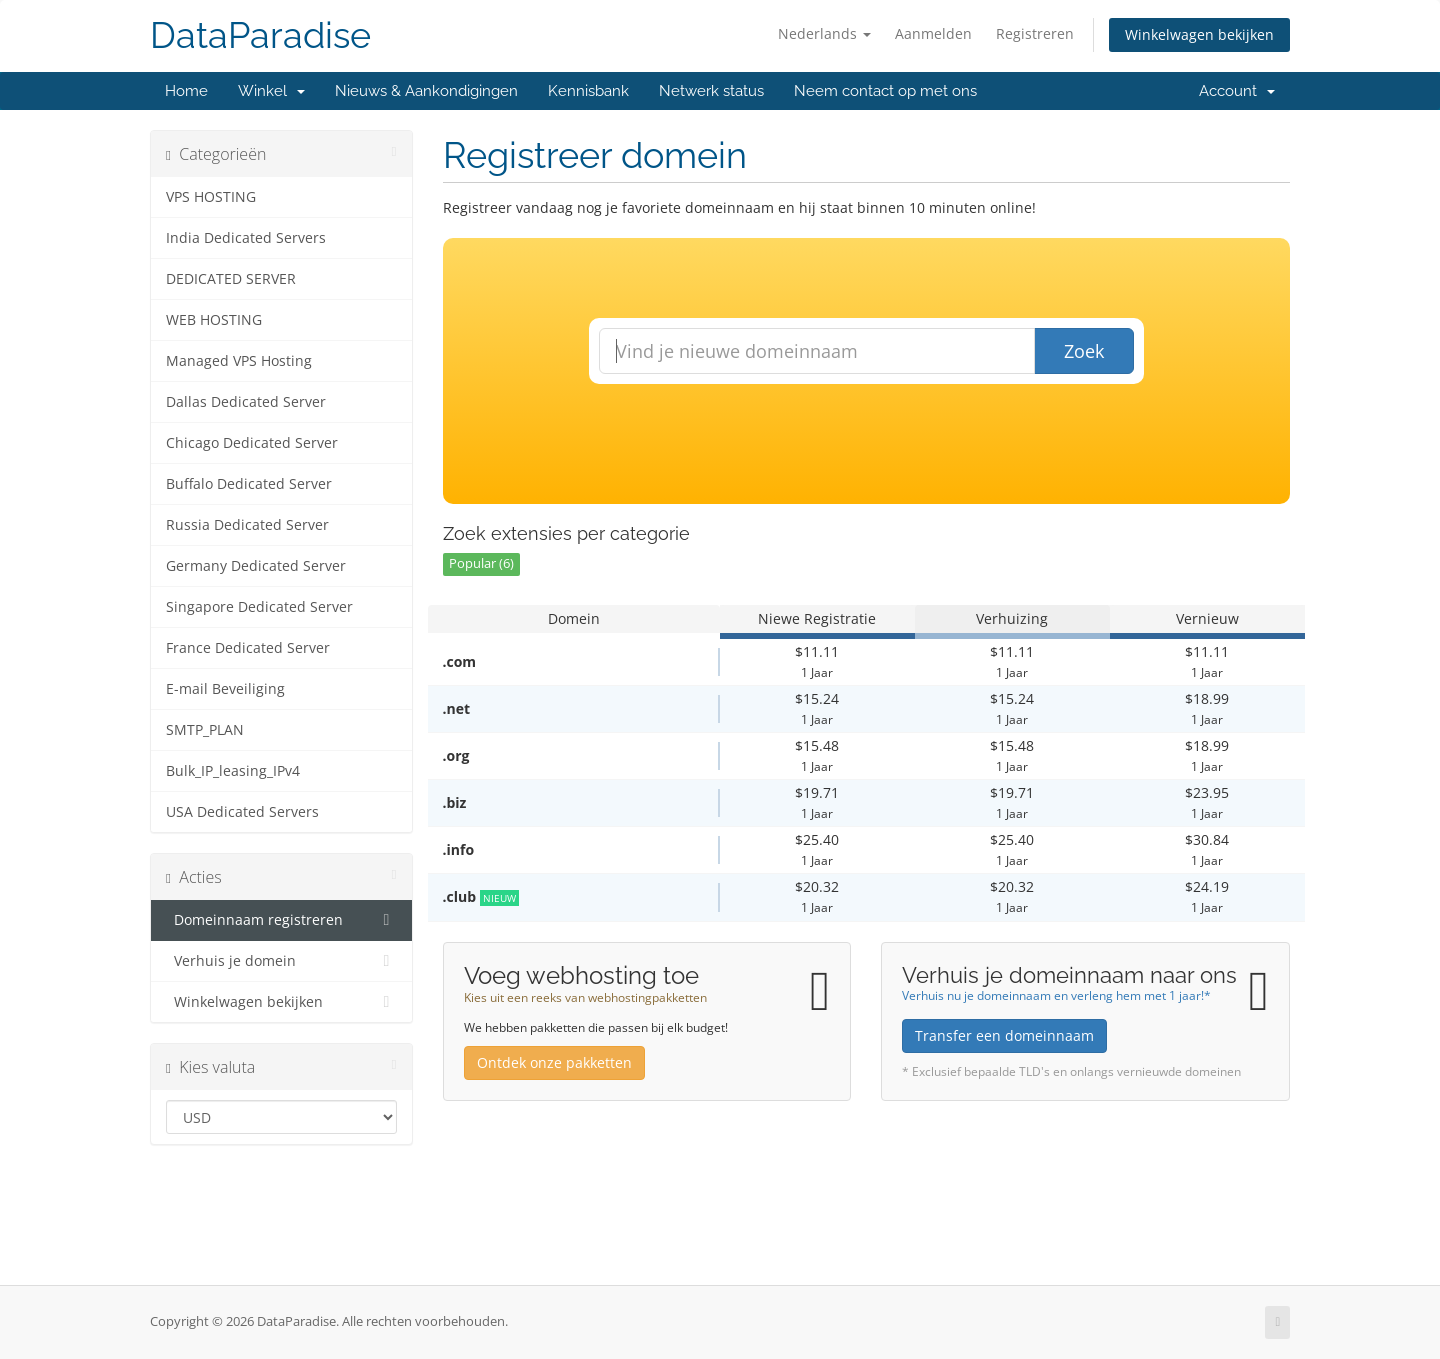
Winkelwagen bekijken (1199, 34)
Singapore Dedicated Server (259, 607)
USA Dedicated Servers (242, 812)
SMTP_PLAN (205, 730)
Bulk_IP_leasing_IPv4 (233, 771)
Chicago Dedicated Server (252, 443)
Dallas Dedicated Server (246, 402)
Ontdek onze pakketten (554, 1062)
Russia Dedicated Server (247, 525)
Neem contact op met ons (885, 91)
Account (1237, 91)
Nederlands (824, 33)
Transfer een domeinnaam (1004, 1035)
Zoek (1084, 351)
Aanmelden (933, 33)
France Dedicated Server (248, 648)
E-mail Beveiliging (225, 689)
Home (186, 91)
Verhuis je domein (281, 961)
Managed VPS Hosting (239, 361)
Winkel (271, 91)
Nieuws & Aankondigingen (426, 91)
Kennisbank (588, 91)
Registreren (1035, 33)
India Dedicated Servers (246, 238)
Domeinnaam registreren (281, 920)
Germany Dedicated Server (256, 566)
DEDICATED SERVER (231, 279)
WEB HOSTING (214, 320)
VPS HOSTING (211, 197)
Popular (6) (481, 563)
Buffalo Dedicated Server (249, 484)
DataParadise (260, 35)
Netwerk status (711, 91)
